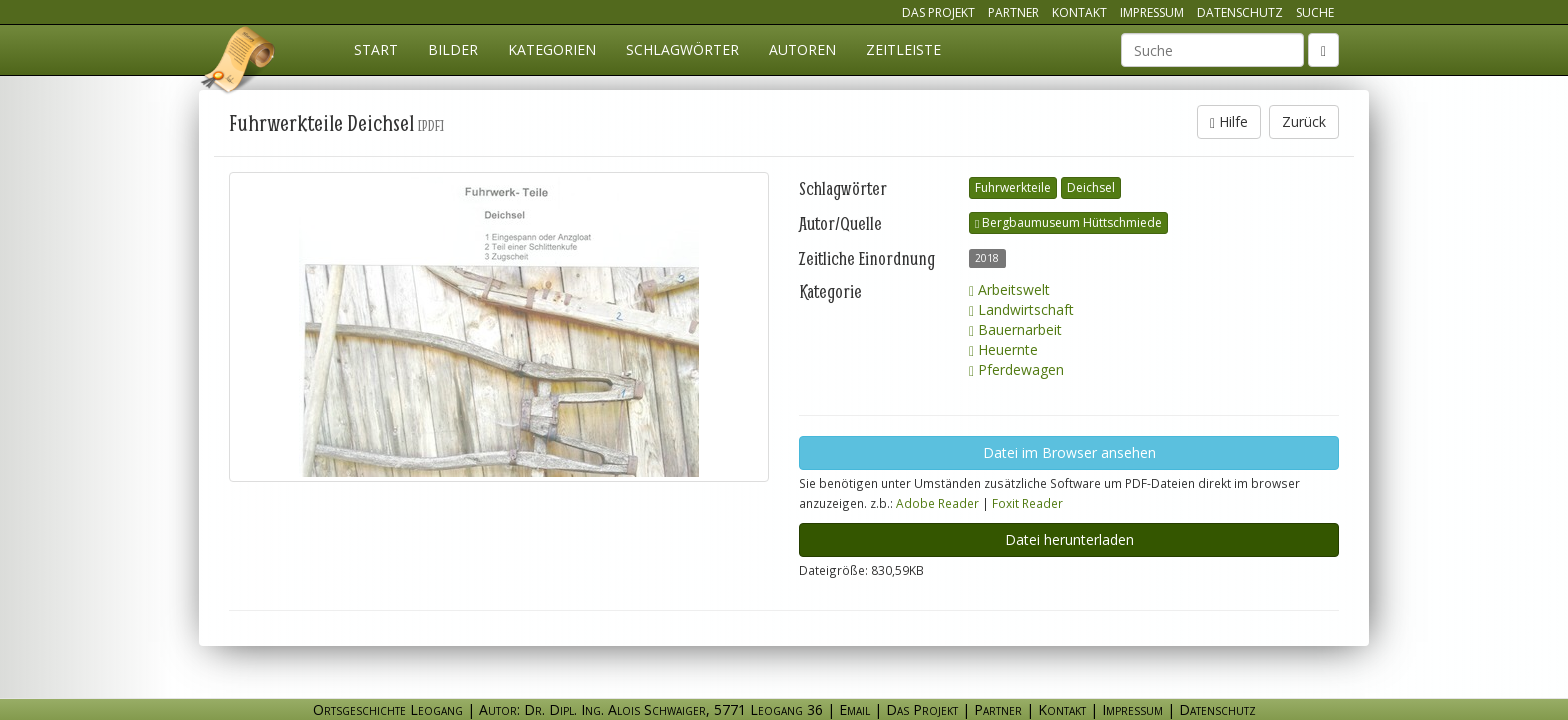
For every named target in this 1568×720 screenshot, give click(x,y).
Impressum (1152, 12)
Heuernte (1003, 349)
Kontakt (1079, 12)
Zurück (1304, 121)
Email (854, 709)
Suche (1315, 12)
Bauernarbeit (1015, 329)
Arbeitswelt (1009, 289)
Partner (1013, 12)
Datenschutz (1240, 12)
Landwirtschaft (1021, 309)
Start (376, 49)
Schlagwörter (682, 49)
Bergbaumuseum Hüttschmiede (1068, 222)
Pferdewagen (1016, 369)
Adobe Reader (937, 503)
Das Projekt (938, 12)
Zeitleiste (903, 49)
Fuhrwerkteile (1013, 187)
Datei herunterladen (1069, 539)
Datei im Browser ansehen (1069, 452)
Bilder (453, 49)
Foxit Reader (1027, 503)
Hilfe (1229, 121)
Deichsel (1091, 187)
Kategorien (552, 49)
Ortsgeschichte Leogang (239, 63)
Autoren (802, 49)
